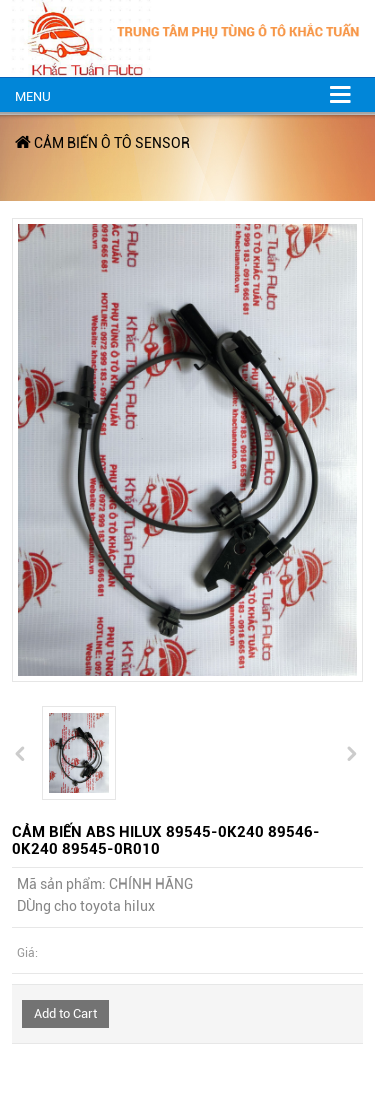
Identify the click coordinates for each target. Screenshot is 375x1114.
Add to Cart (65, 1013)
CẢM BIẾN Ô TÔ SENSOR (112, 143)
